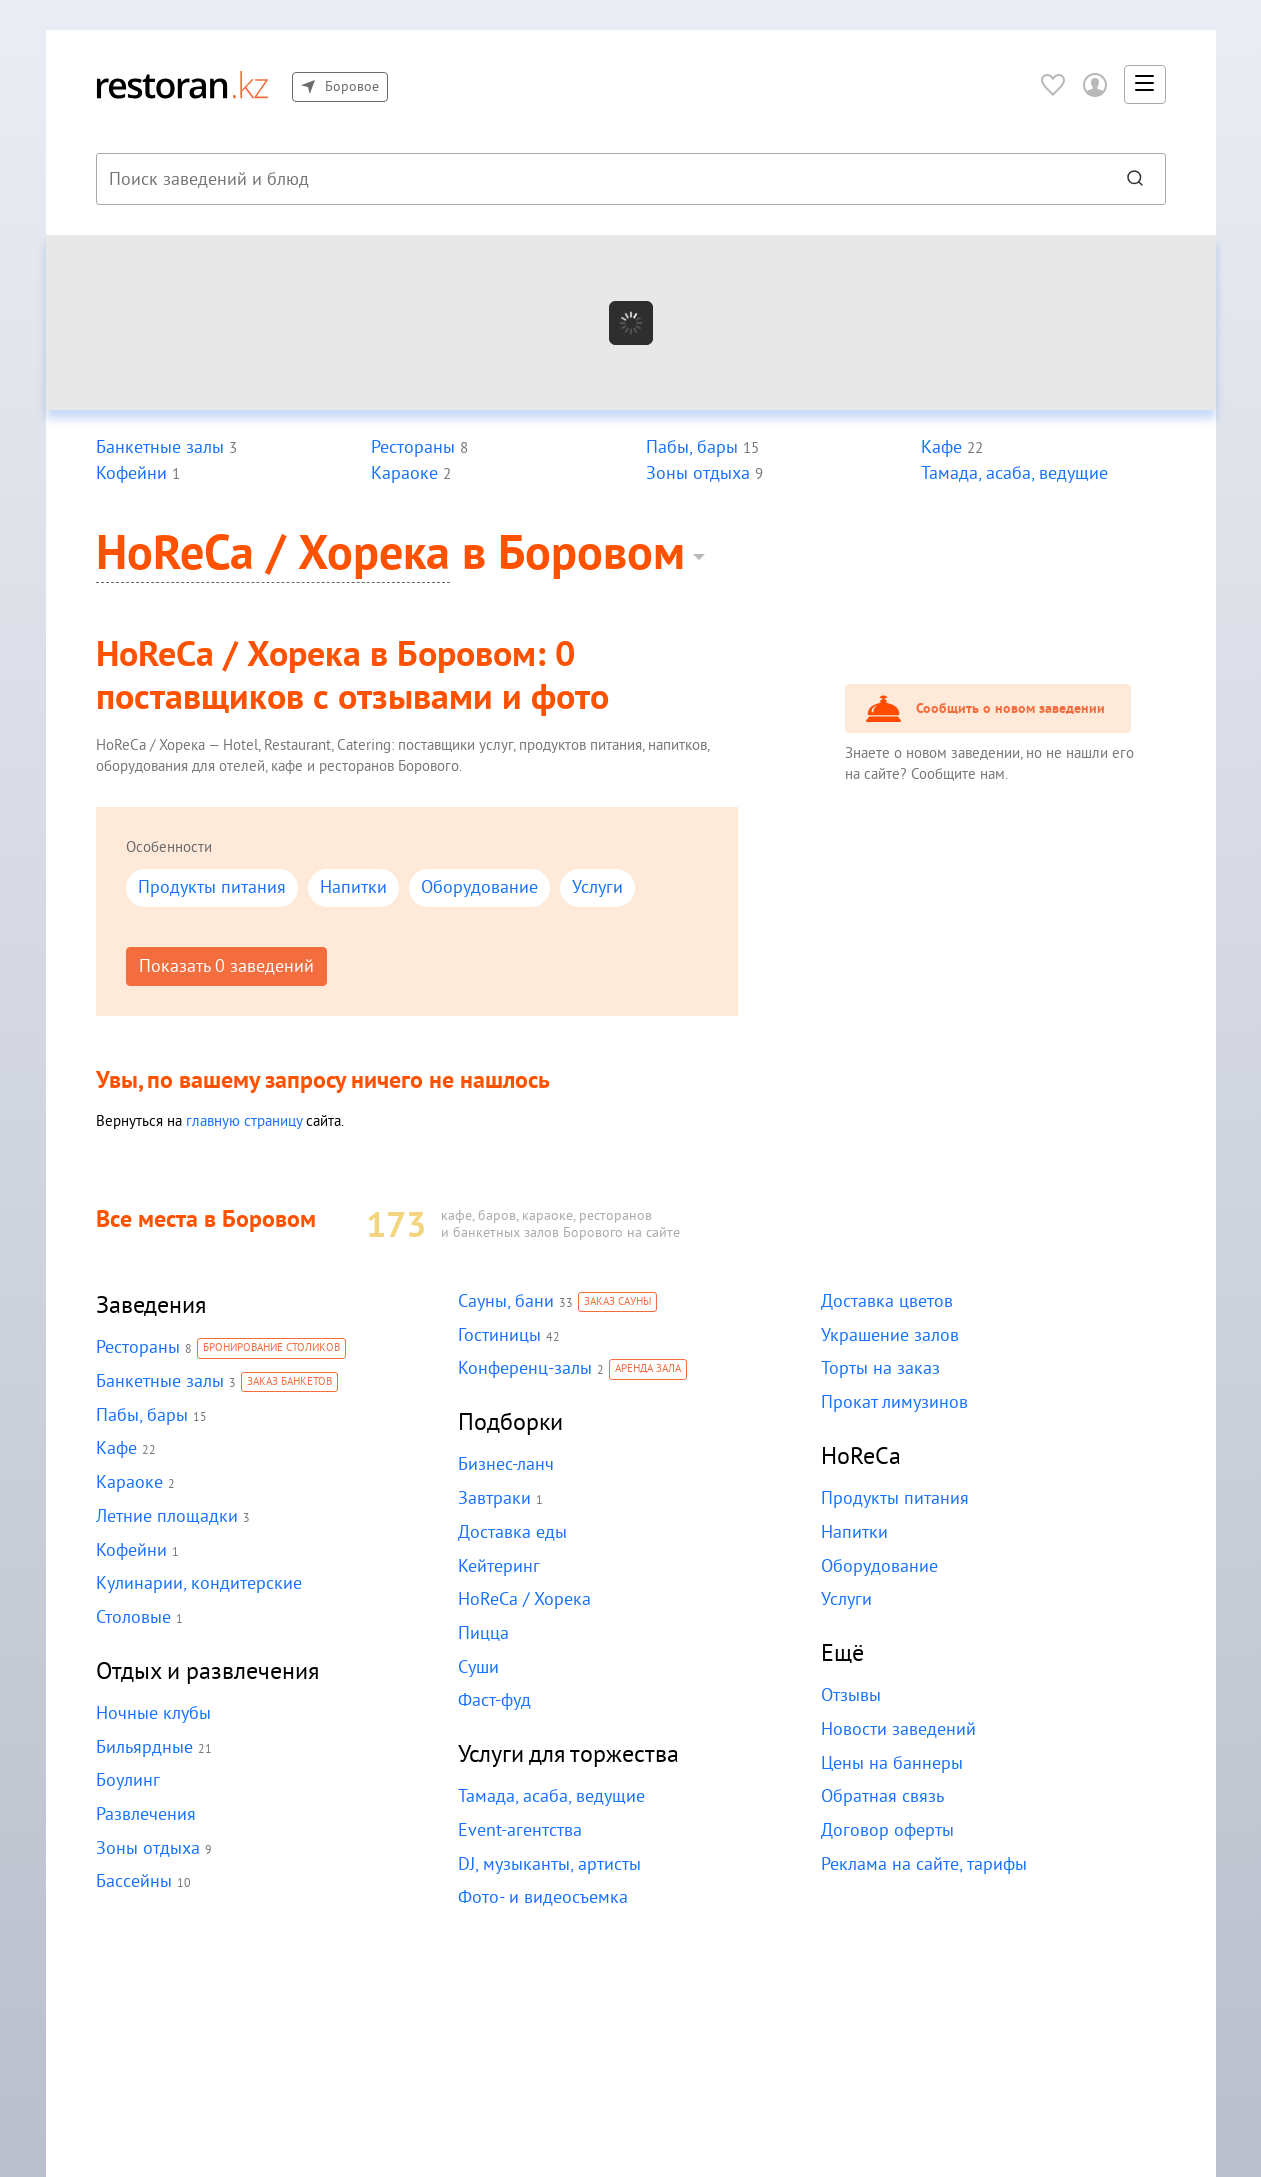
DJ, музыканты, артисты (548, 1864)
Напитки (350, 887)
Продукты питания (210, 887)
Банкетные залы (159, 1381)
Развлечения (146, 1814)
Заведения (151, 1305)
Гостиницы (499, 1335)
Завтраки (494, 1498)
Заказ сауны (616, 1303)
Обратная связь (882, 1796)
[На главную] (182, 84)
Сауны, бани (505, 1301)
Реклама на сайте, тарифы (923, 1864)
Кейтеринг (498, 1566)
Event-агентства (519, 1830)
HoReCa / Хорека (273, 554)
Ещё (842, 1653)
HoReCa (861, 1456)
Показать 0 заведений (225, 966)
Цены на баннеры (891, 1763)
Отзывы (851, 1695)
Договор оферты (886, 1830)
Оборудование (474, 887)
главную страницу (246, 1121)
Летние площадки (166, 1516)
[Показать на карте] (631, 322)
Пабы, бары (141, 1415)
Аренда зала (648, 1370)
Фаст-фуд (494, 1700)
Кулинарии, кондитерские (197, 1583)
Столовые (133, 1617)
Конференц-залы (524, 1368)
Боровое (339, 87)
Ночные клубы (153, 1713)
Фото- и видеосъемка (541, 1897)
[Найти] (1135, 179)
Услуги (591, 887)
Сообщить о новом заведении (1007, 709)
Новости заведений (897, 1729)
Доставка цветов (886, 1301)
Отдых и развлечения (208, 1671)
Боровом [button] (592, 554)
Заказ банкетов (287, 1383)
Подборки (510, 1422)
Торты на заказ (879, 1368)
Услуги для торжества (569, 1754)
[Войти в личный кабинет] (1095, 84)
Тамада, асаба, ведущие (550, 1796)
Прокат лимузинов (893, 1402)
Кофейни (131, 1550)
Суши (479, 1667)
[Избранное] (1053, 84)
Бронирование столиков (270, 1349)
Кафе (116, 1448)
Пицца (483, 1633)
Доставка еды (511, 1532)
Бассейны (133, 1881)
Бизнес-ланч (506, 1464)
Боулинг (127, 1780)
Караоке (129, 1482)
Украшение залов (889, 1335)
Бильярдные (144, 1747)
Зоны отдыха (147, 1848)
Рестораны (137, 1347)
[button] (1145, 85)
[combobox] (598, 179)
